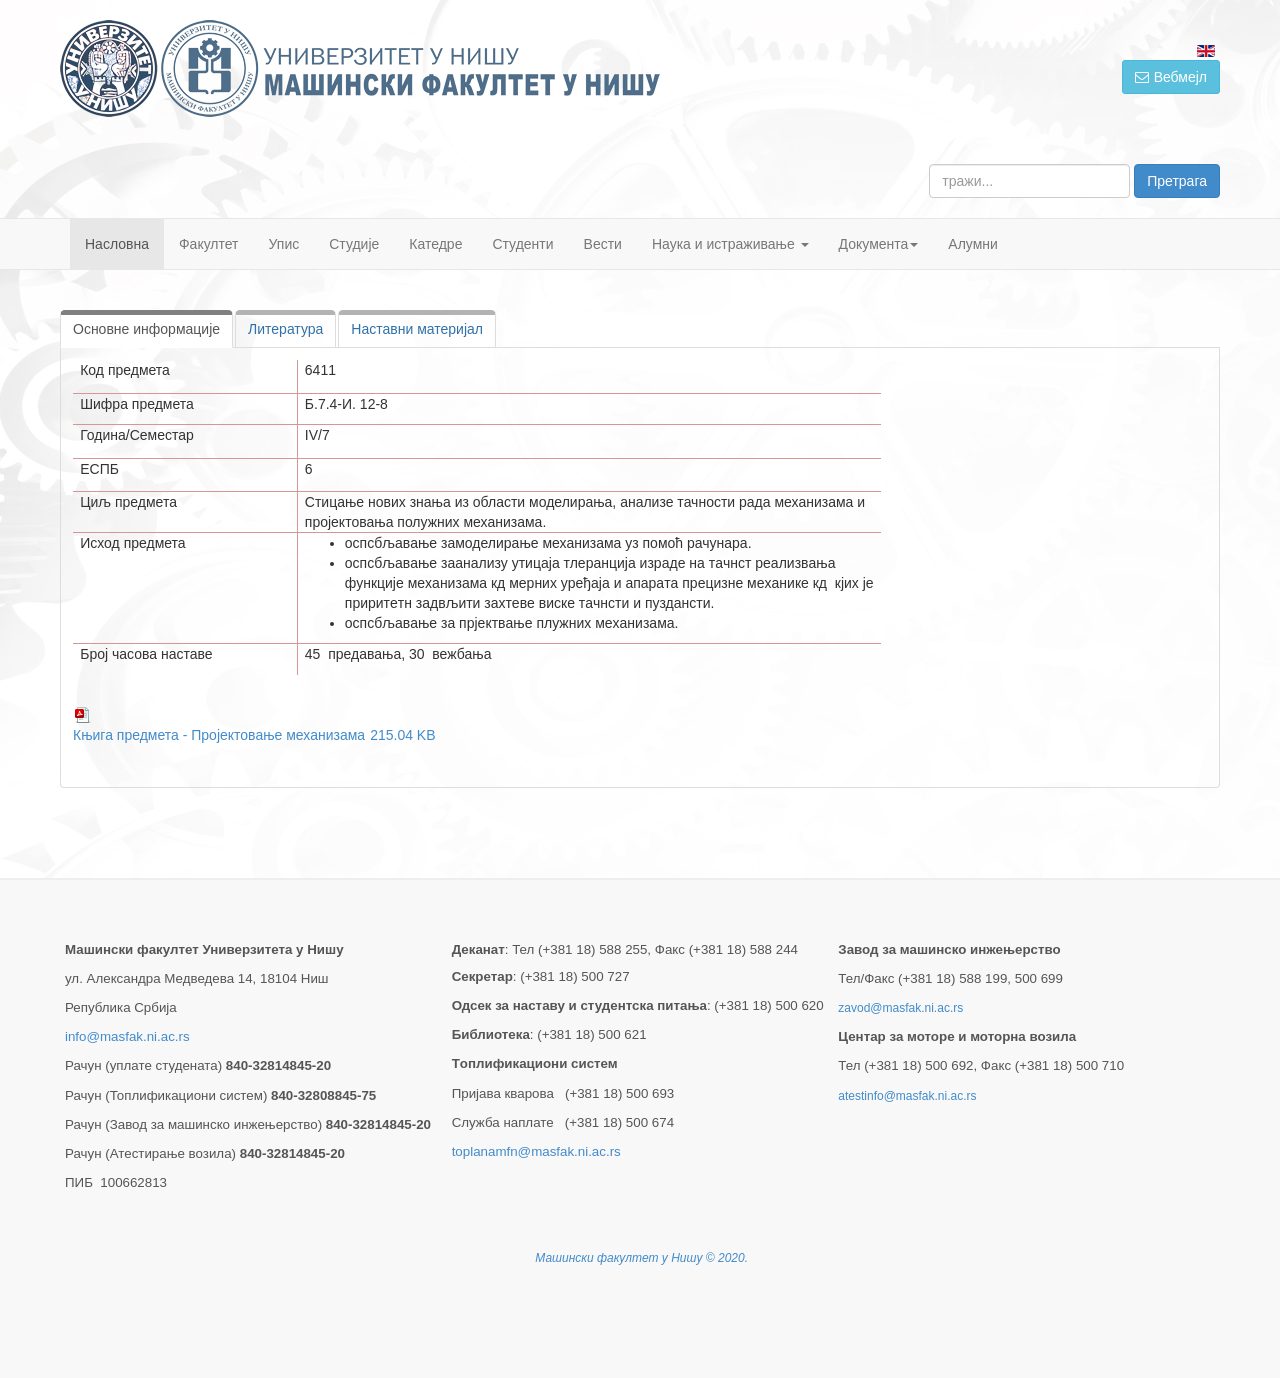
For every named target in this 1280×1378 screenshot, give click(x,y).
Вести (603, 244)
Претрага (1177, 181)
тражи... (929, 164)
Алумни (973, 244)
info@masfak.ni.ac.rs (127, 1036)
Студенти (522, 244)
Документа (879, 244)
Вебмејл (1171, 77)
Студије (354, 244)
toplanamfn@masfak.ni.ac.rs (536, 1151)
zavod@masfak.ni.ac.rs (900, 1008)
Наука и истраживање (730, 244)
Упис (284, 244)
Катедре (435, 244)
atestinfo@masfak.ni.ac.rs (907, 1096)
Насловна (117, 244)
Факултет (209, 244)
